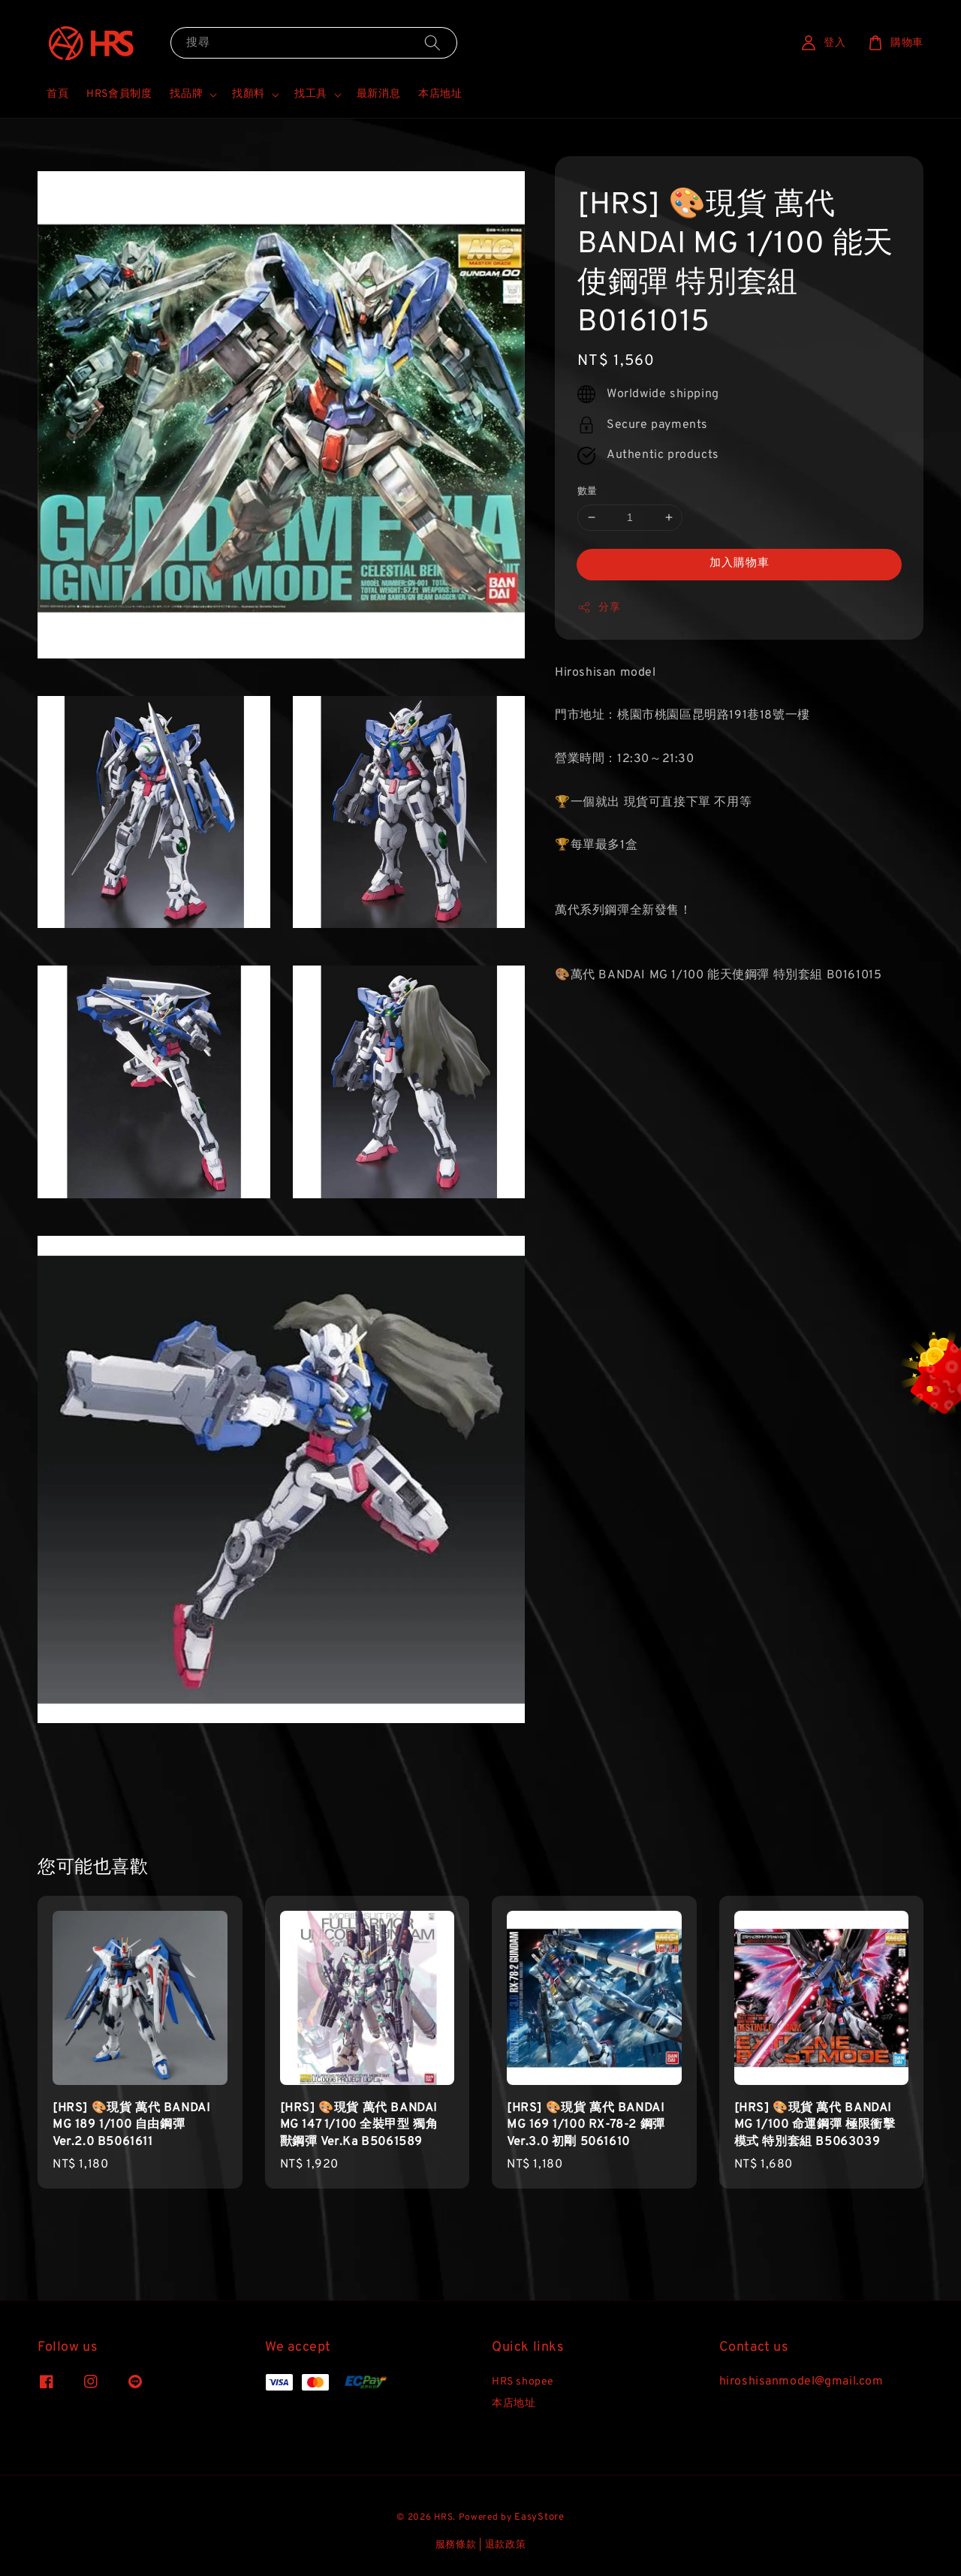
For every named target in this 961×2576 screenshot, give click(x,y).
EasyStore (539, 2517)
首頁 (57, 94)
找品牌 (186, 94)
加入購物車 (739, 563)
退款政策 (505, 2545)
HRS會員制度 (119, 94)
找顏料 (248, 94)
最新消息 (378, 94)
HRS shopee (523, 2382)
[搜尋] (432, 42)
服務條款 (456, 2545)
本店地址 (440, 94)
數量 (587, 492)
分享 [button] (598, 607)
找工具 (310, 94)
